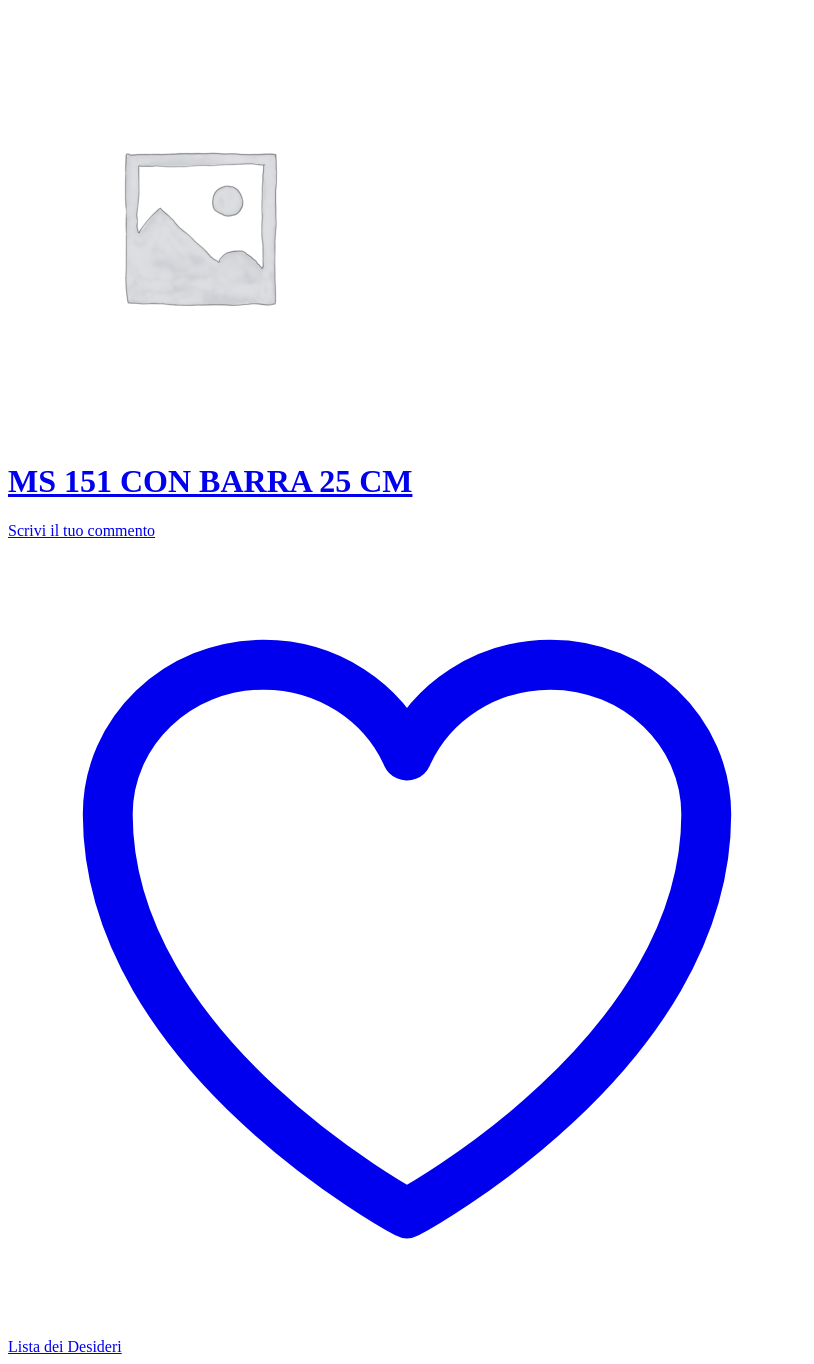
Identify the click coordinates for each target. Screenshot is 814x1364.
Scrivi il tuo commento (81, 530)
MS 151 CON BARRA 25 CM (210, 481)
